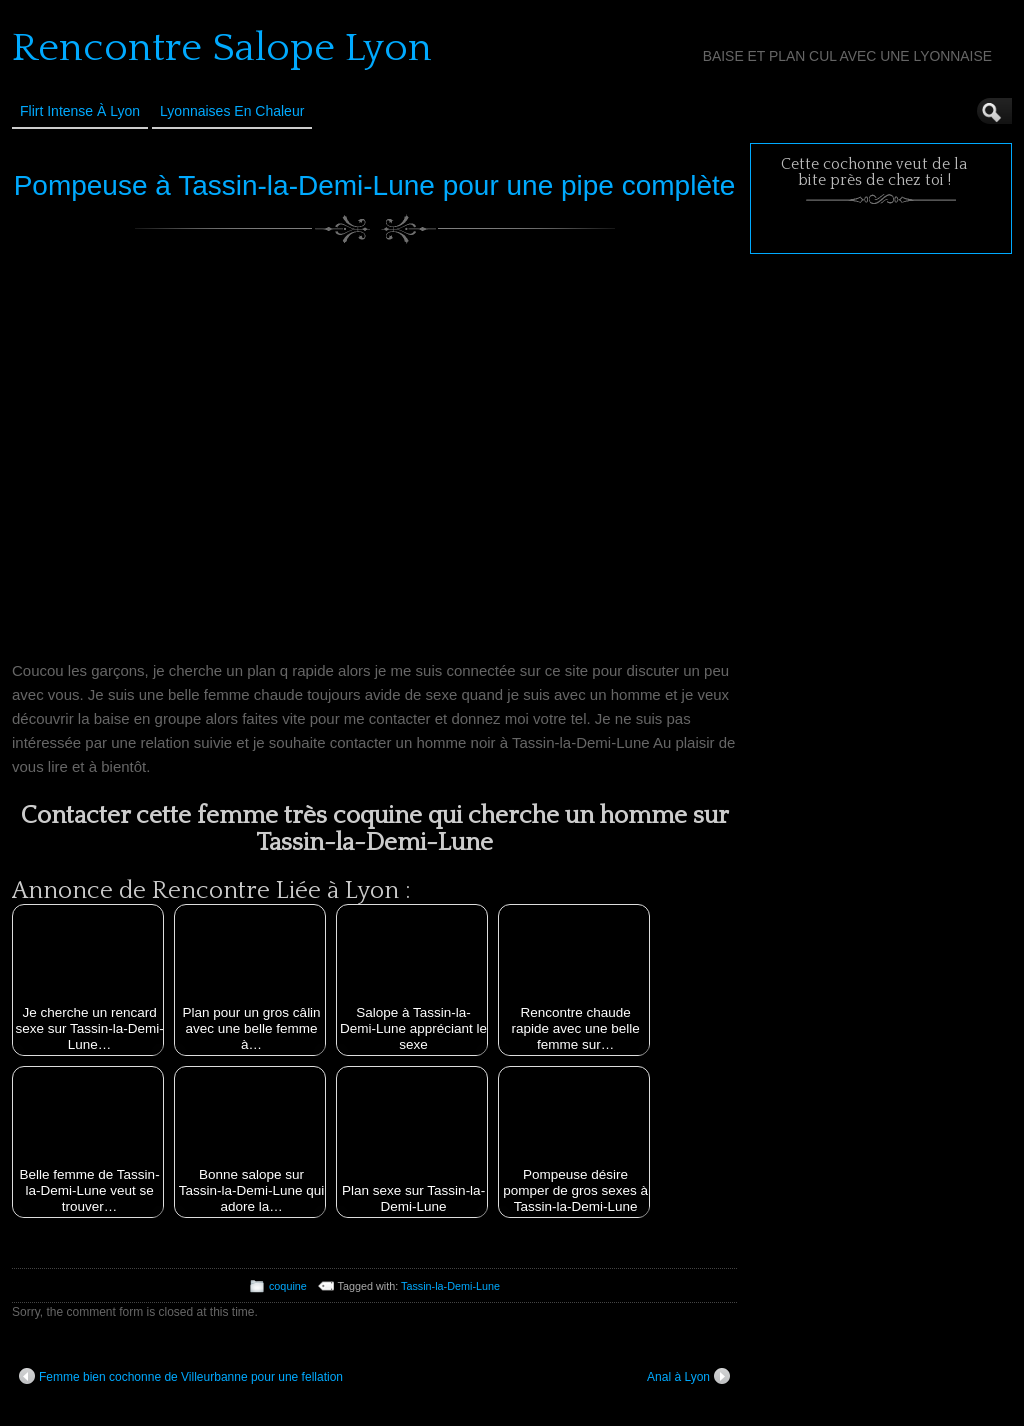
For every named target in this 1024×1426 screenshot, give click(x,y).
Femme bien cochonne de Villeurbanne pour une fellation (181, 1376)
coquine (288, 1286)
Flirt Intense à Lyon (80, 111)
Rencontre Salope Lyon (222, 48)
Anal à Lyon (688, 1376)
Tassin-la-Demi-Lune (450, 1286)
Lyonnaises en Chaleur (232, 111)
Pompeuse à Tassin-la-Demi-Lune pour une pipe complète (375, 185)
